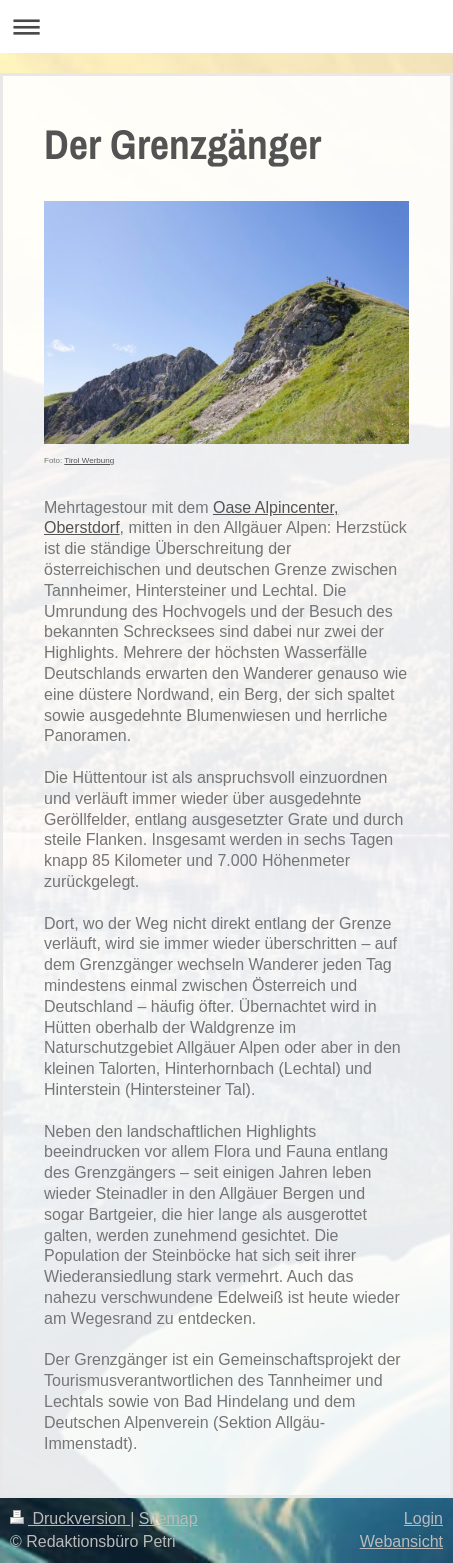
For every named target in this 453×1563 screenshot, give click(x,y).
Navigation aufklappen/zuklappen (226, 26)
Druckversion (70, 1518)
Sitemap (168, 1518)
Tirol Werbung (89, 460)
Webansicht (401, 1541)
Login (423, 1518)
